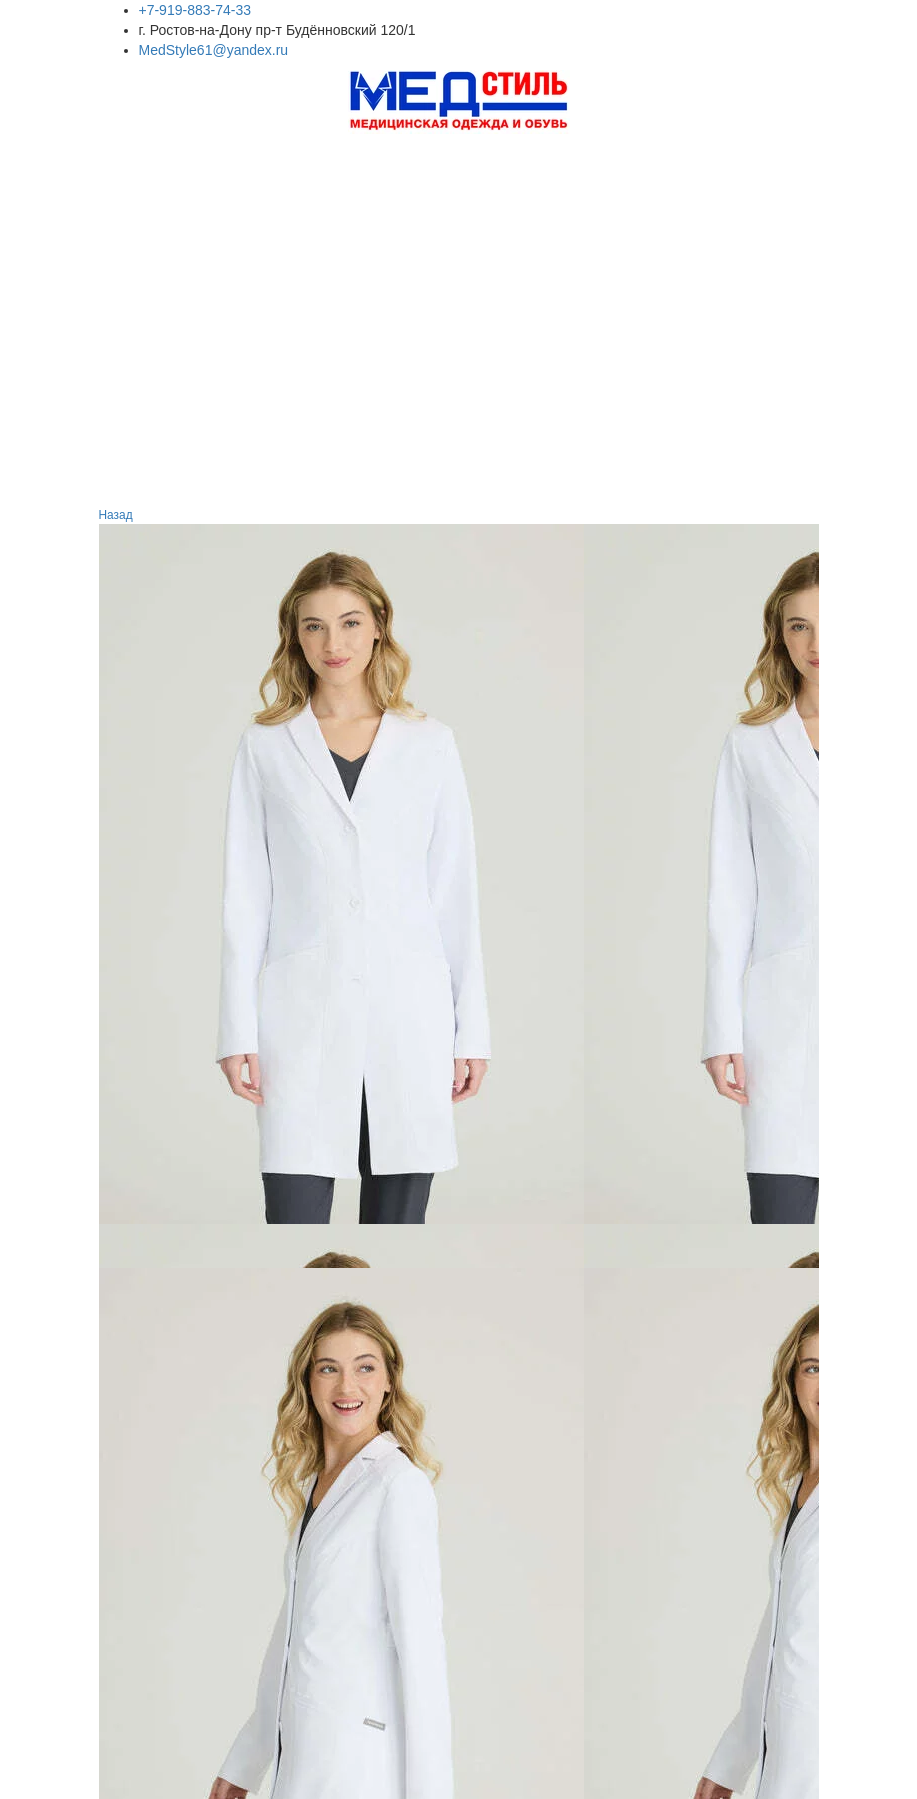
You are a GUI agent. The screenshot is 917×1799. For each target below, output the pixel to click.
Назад (117, 515)
